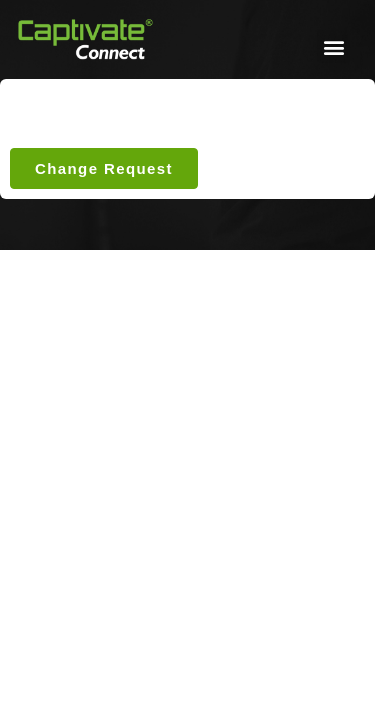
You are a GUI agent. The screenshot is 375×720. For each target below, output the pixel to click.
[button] (333, 46)
